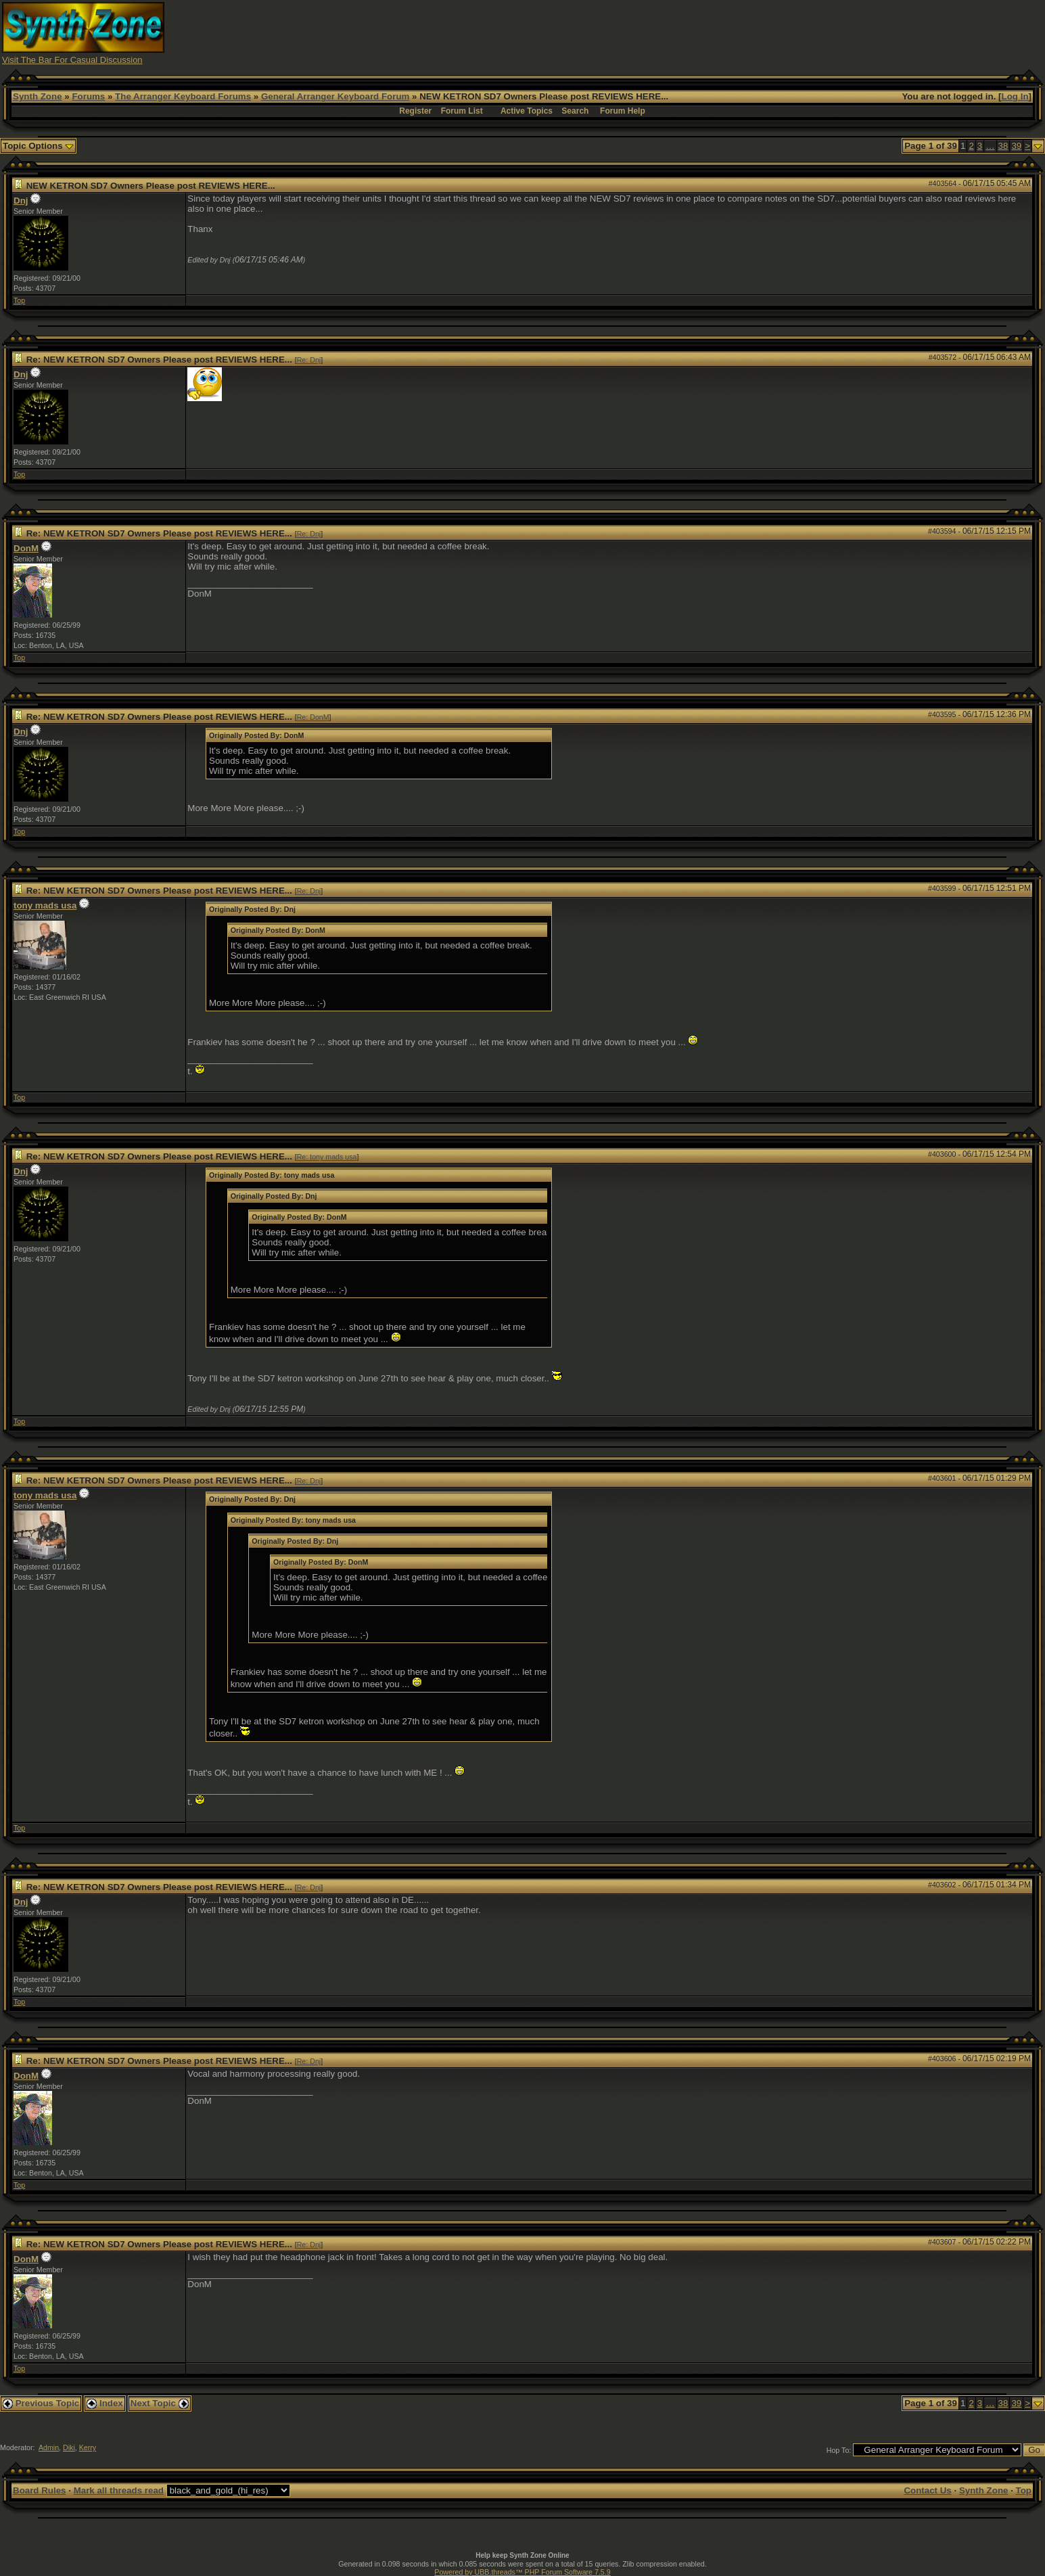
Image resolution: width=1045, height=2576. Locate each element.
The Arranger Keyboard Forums (183, 96)
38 (1003, 146)
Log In (1015, 96)
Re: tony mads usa (327, 1157)
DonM (26, 548)
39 (1016, 146)
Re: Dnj (309, 360)
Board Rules (39, 2490)
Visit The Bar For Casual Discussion (72, 60)
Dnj (21, 201)
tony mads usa (45, 905)
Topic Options (38, 146)
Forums (88, 96)
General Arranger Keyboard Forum (335, 96)
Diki (69, 2447)
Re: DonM (313, 717)
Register (415, 111)
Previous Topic (41, 2403)
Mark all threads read (119, 2490)
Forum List (462, 111)
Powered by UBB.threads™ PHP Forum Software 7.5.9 (522, 2572)
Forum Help (622, 111)
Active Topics (527, 111)
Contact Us (927, 2490)
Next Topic (160, 2403)
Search (574, 111)
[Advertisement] (783, 32)
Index (105, 2403)
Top (19, 300)
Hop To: (839, 2450)
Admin (49, 2447)
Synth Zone (37, 96)
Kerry (87, 2447)
